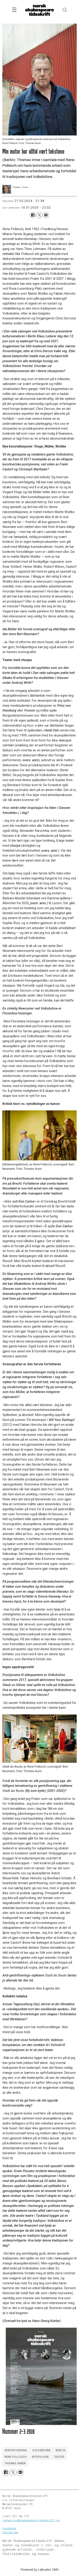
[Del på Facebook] (33, 215)
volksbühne (41, 2450)
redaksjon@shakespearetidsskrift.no (31, 2520)
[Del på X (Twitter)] (39, 215)
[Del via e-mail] (46, 215)
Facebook (9, 2528)
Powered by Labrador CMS (39, 2569)
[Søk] (64, 10)
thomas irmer (15, 2463)
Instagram (10, 2532)
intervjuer (40, 2456)
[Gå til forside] (39, 10)
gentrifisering (15, 2450)
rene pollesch (15, 2456)
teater (59, 2456)
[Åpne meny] (14, 10)
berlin (60, 2450)
